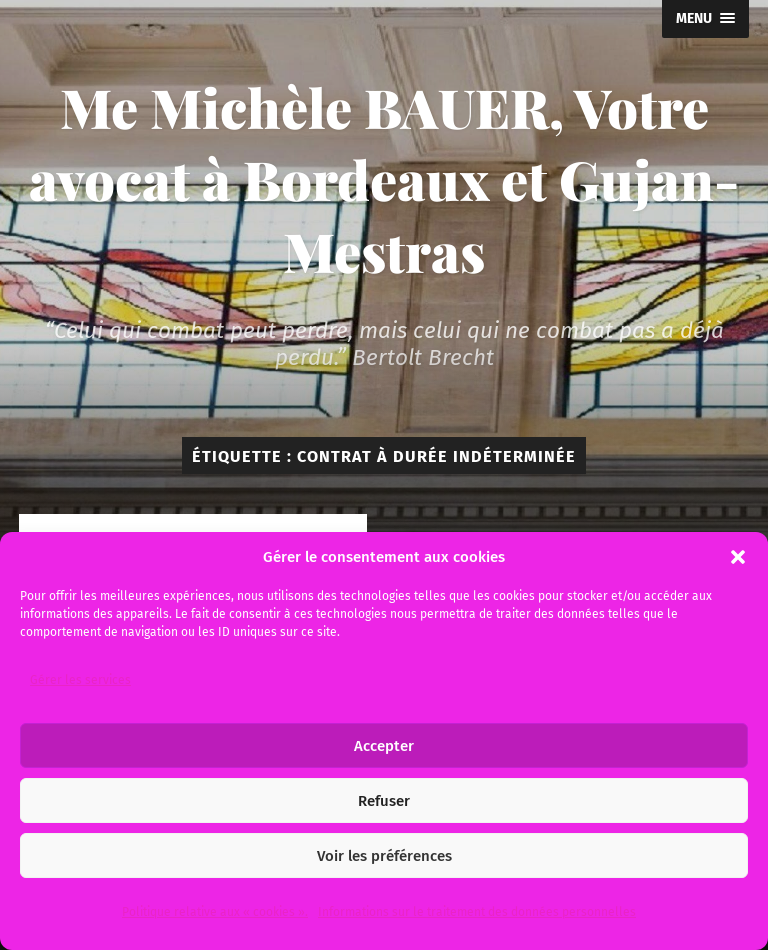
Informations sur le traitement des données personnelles (477, 912)
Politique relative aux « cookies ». (215, 912)
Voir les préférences (384, 856)
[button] (738, 557)
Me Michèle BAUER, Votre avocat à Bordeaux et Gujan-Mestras (384, 179)
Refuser (384, 801)
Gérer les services (80, 680)
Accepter (384, 746)
